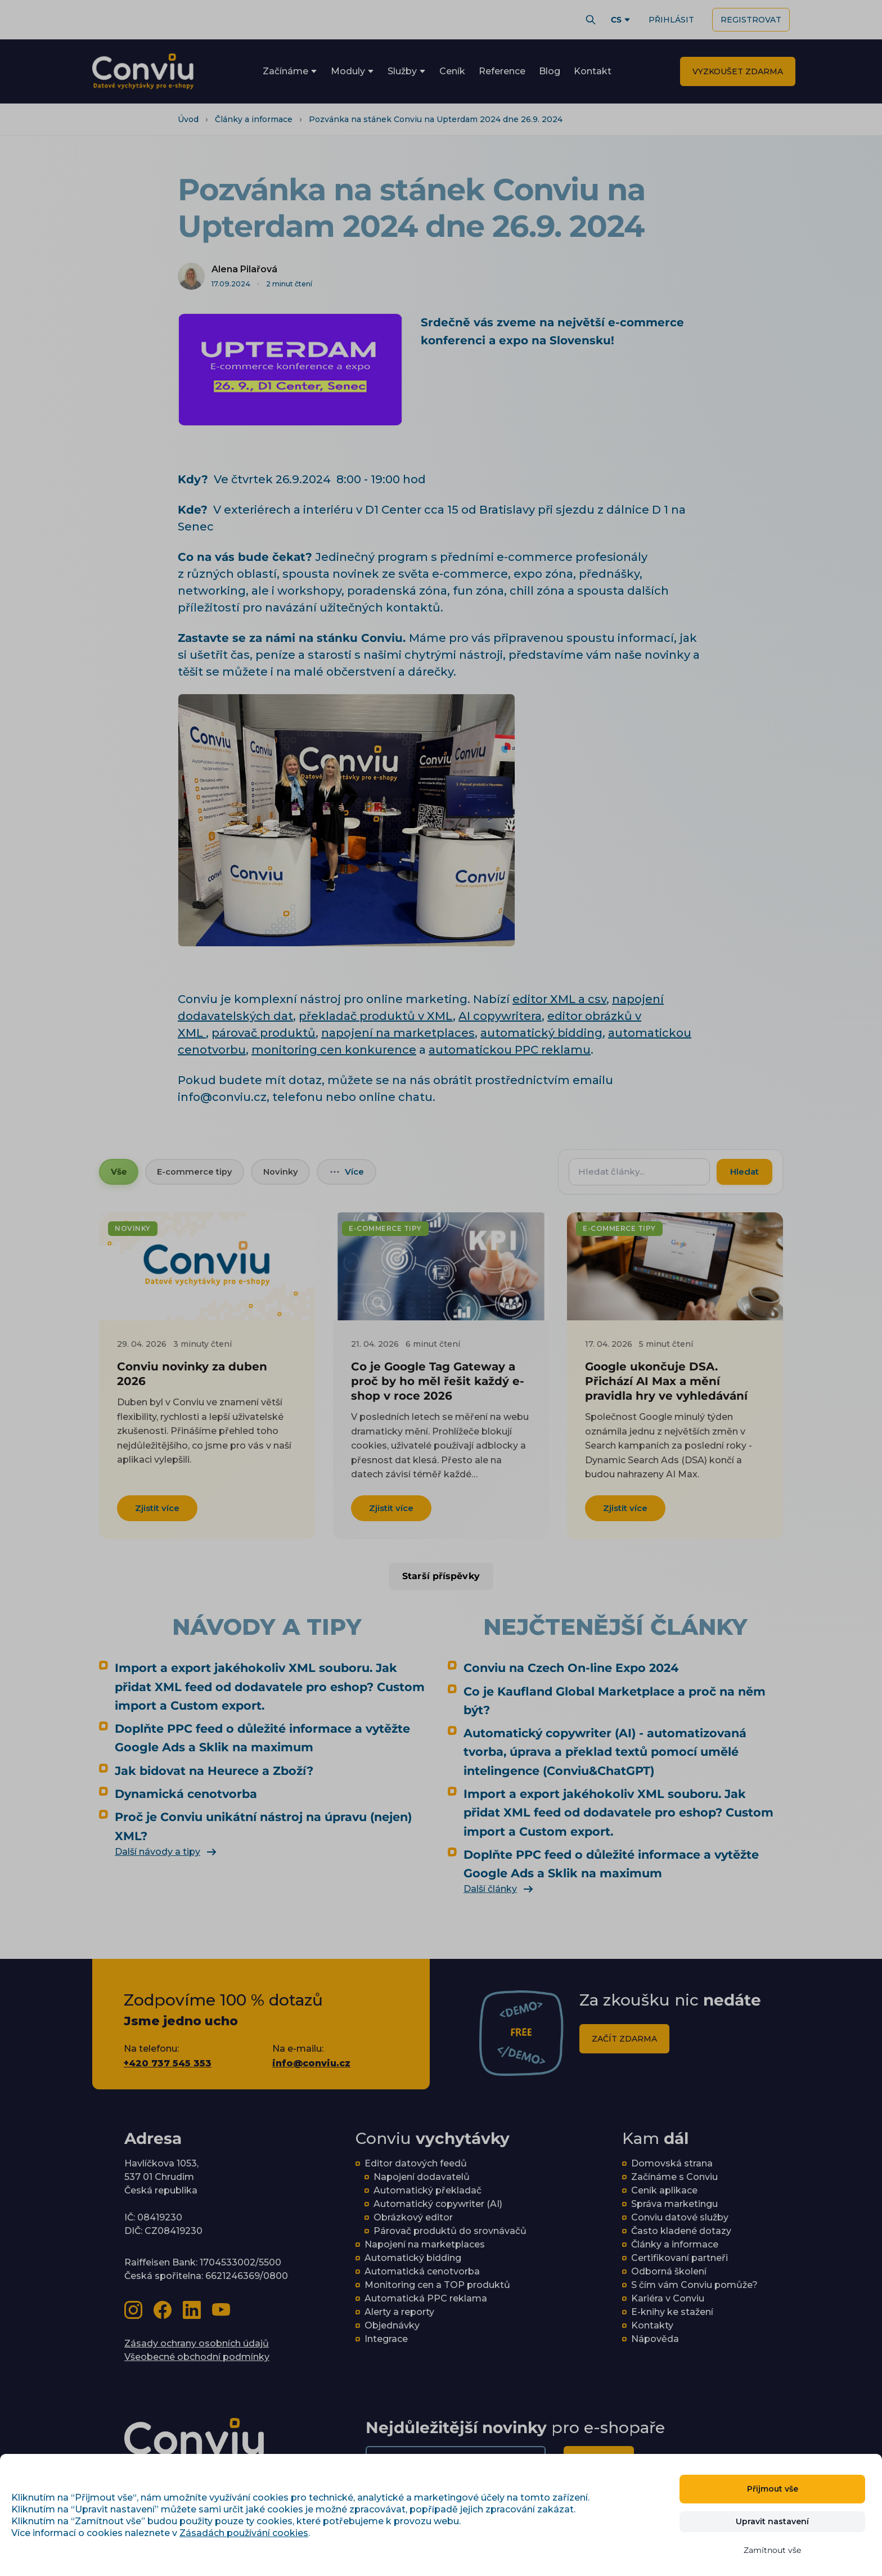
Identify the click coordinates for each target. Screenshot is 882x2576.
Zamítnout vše (772, 2550)
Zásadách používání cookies (243, 2533)
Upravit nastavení (772, 2521)
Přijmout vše (772, 2489)
